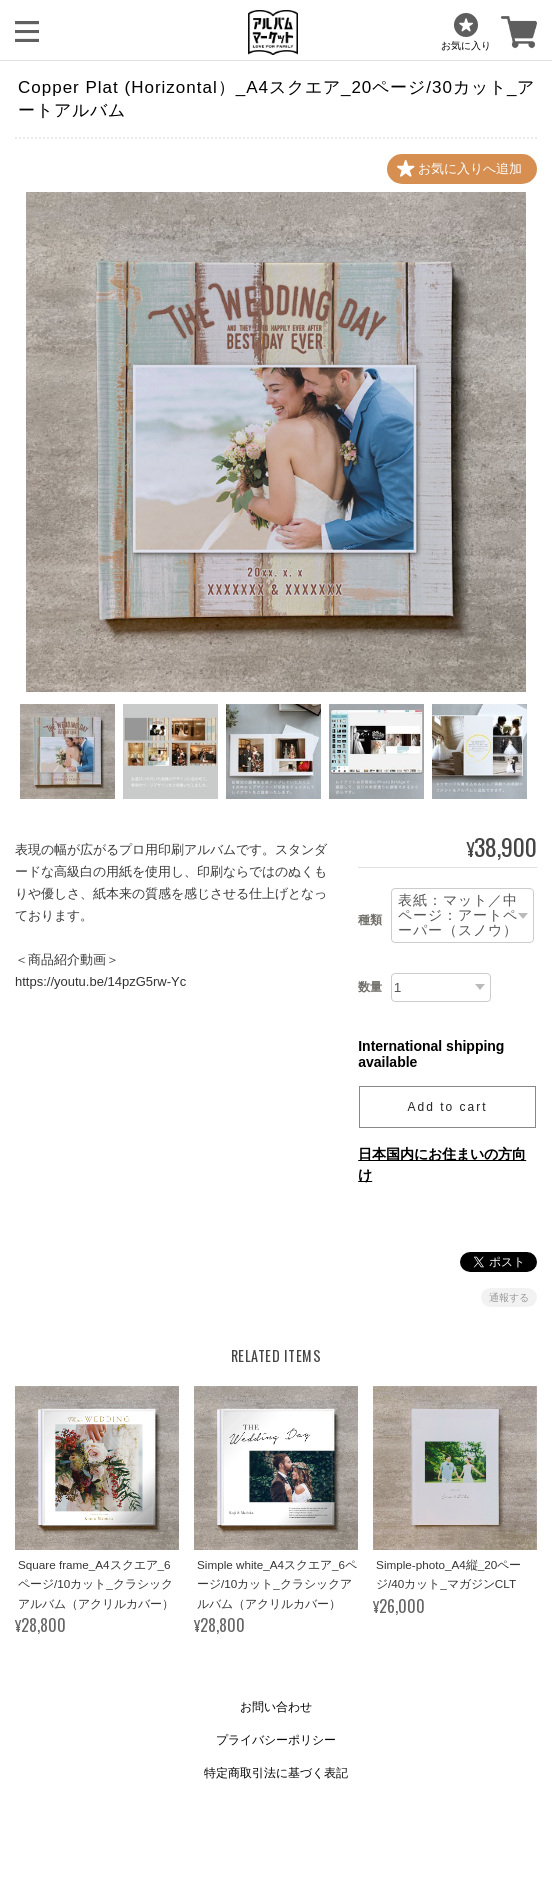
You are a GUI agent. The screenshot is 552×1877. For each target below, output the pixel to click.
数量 (370, 987)
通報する (509, 1297)
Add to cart (448, 1107)
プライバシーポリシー (276, 1740)
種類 (370, 920)
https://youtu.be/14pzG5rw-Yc (100, 981)
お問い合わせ (276, 1707)
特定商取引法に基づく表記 (276, 1773)
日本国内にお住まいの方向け (442, 1164)
